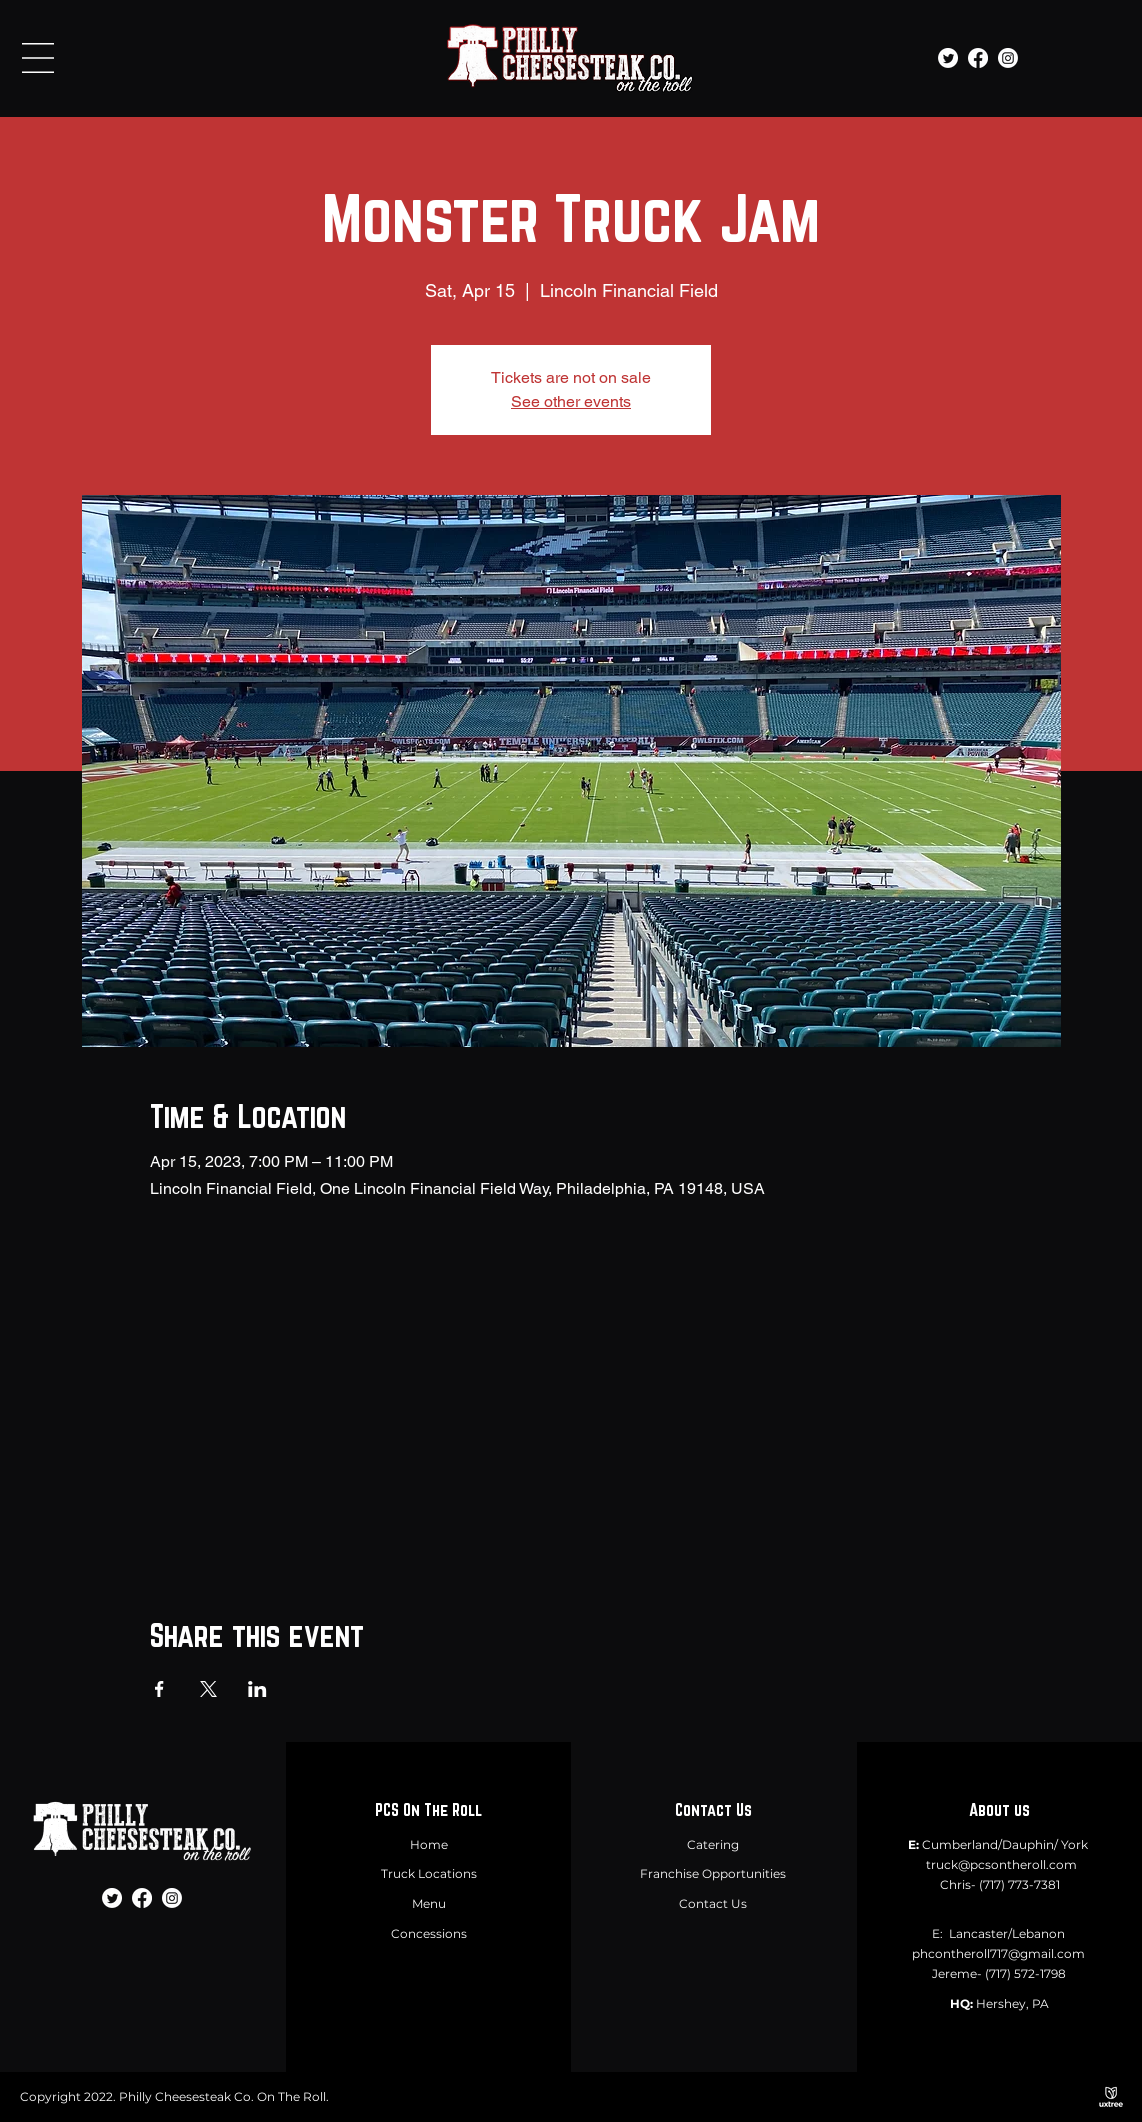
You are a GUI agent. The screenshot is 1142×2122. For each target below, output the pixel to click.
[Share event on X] (208, 1689)
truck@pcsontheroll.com (1001, 1864)
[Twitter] (948, 58)
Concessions (429, 1933)
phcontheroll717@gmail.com (998, 1953)
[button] (38, 58)
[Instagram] (1008, 58)
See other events (571, 401)
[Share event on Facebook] (159, 1689)
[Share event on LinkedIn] (257, 1689)
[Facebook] (978, 58)
